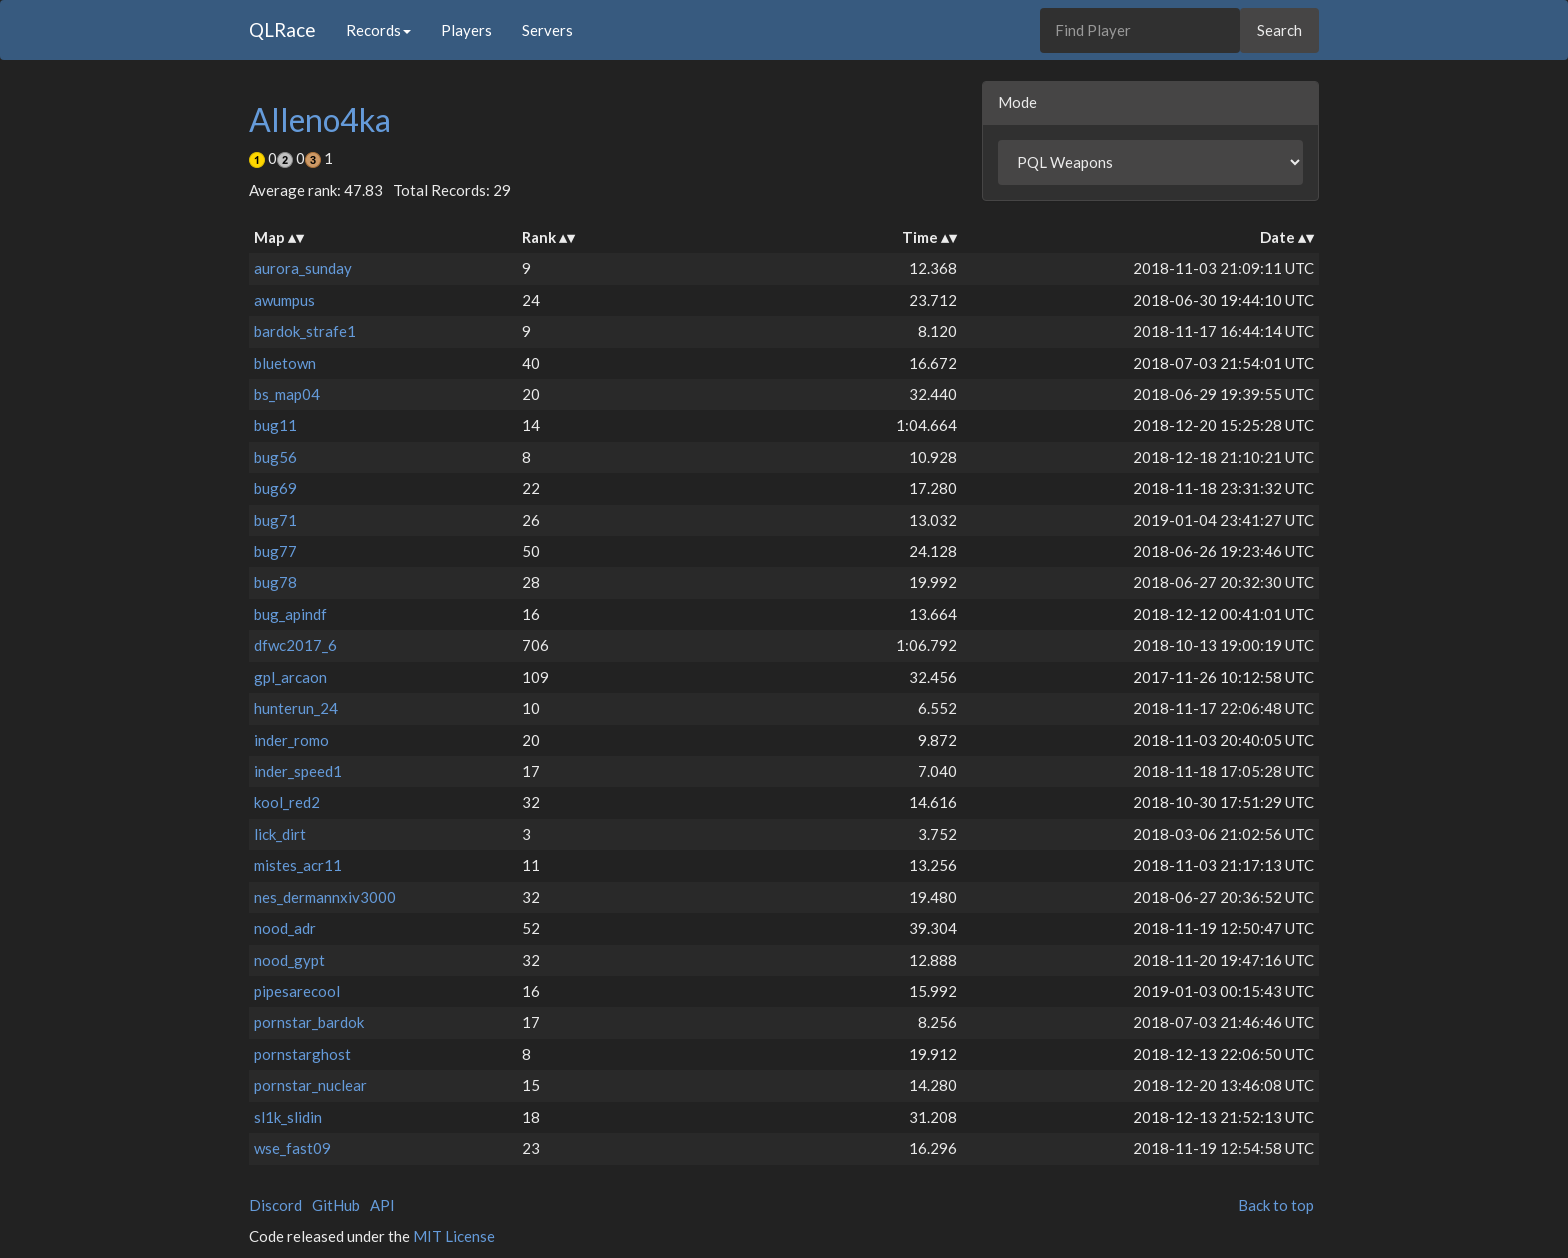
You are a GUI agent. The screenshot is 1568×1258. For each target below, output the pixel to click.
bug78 (275, 582)
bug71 (275, 520)
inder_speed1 (298, 771)
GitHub (336, 1205)
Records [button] (378, 30)
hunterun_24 (296, 708)
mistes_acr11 (298, 865)
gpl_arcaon (290, 677)
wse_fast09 (292, 1148)
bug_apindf (290, 614)
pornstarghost (302, 1054)
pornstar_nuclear (310, 1085)
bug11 (275, 425)
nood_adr (285, 928)
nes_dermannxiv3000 (325, 897)
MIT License (454, 1236)
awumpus (284, 300)
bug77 (275, 551)
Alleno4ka (320, 119)
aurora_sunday (303, 268)
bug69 (275, 488)
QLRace (282, 29)
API (382, 1205)
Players (466, 30)
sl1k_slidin (288, 1117)
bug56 (275, 457)
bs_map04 (287, 394)
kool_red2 (287, 802)
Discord (275, 1205)
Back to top (1276, 1205)
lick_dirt (280, 834)
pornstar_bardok (309, 1022)
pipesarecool (297, 991)
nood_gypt (289, 960)
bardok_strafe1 (305, 331)
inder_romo (291, 740)
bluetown (285, 363)
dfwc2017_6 (295, 645)
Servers (547, 30)
